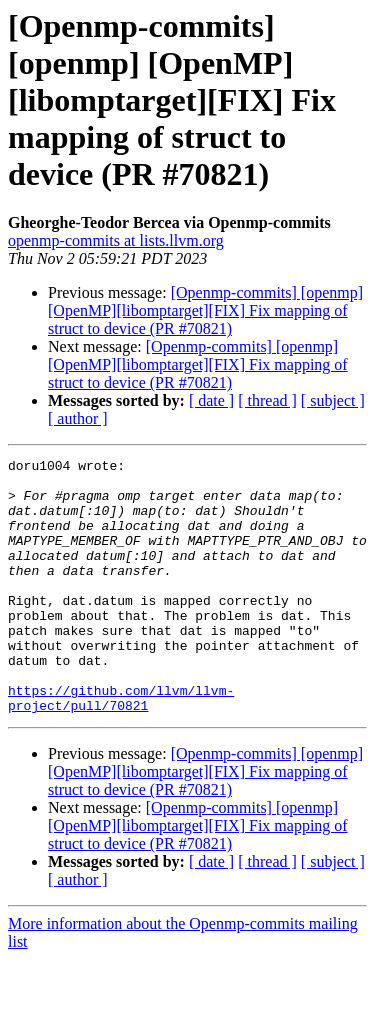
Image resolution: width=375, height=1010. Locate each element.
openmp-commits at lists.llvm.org (116, 240)
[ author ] (78, 418)
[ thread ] (267, 400)
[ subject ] (333, 400)
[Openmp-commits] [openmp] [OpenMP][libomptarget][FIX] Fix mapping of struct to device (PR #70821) (205, 310)
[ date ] (211, 400)
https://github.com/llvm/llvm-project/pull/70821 (121, 747)
